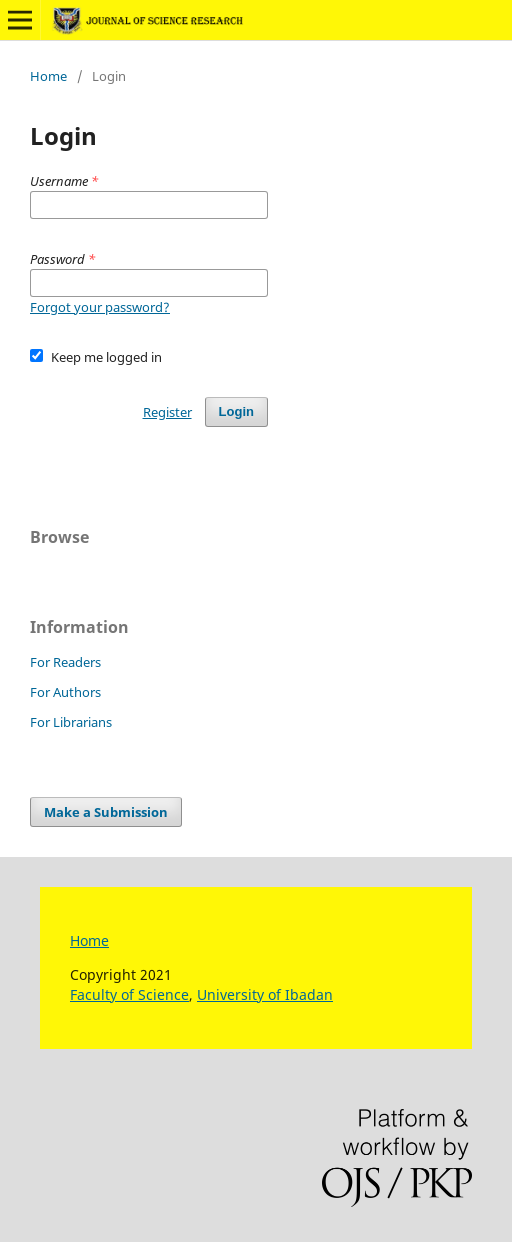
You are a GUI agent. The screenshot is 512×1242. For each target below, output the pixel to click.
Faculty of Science (129, 994)
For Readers (65, 662)
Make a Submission (106, 812)
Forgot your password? (100, 307)
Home (48, 76)
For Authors (65, 692)
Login (236, 411)
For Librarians (71, 722)
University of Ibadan (265, 994)
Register (167, 412)
